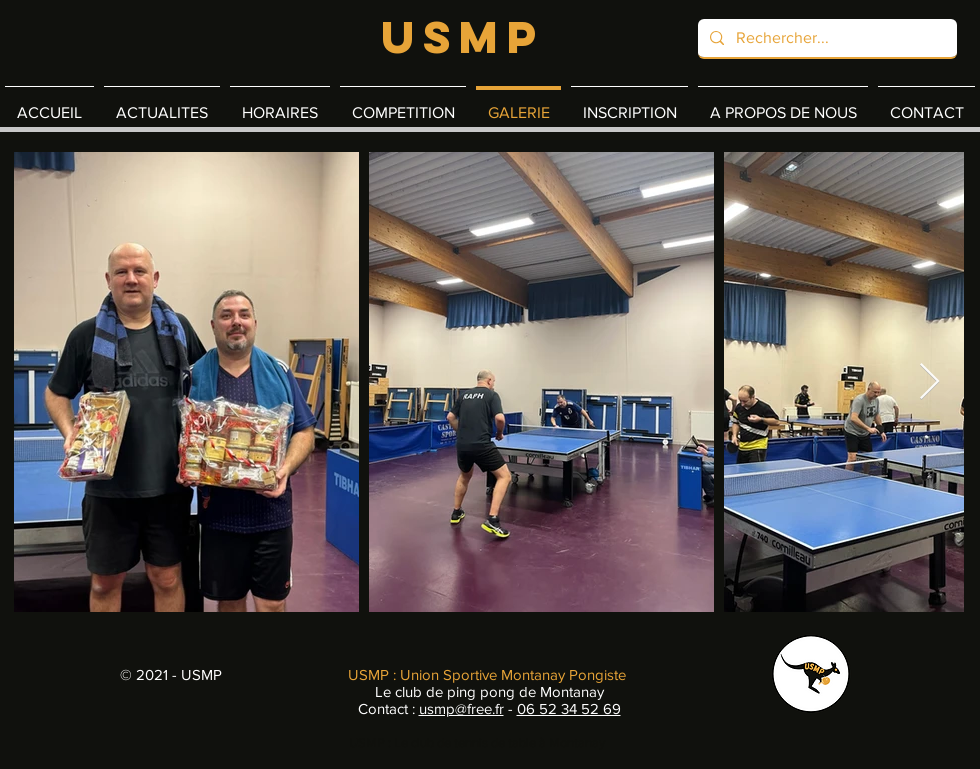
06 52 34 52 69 (569, 708)
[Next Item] (929, 382)
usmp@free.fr (461, 708)
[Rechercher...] (825, 38)
